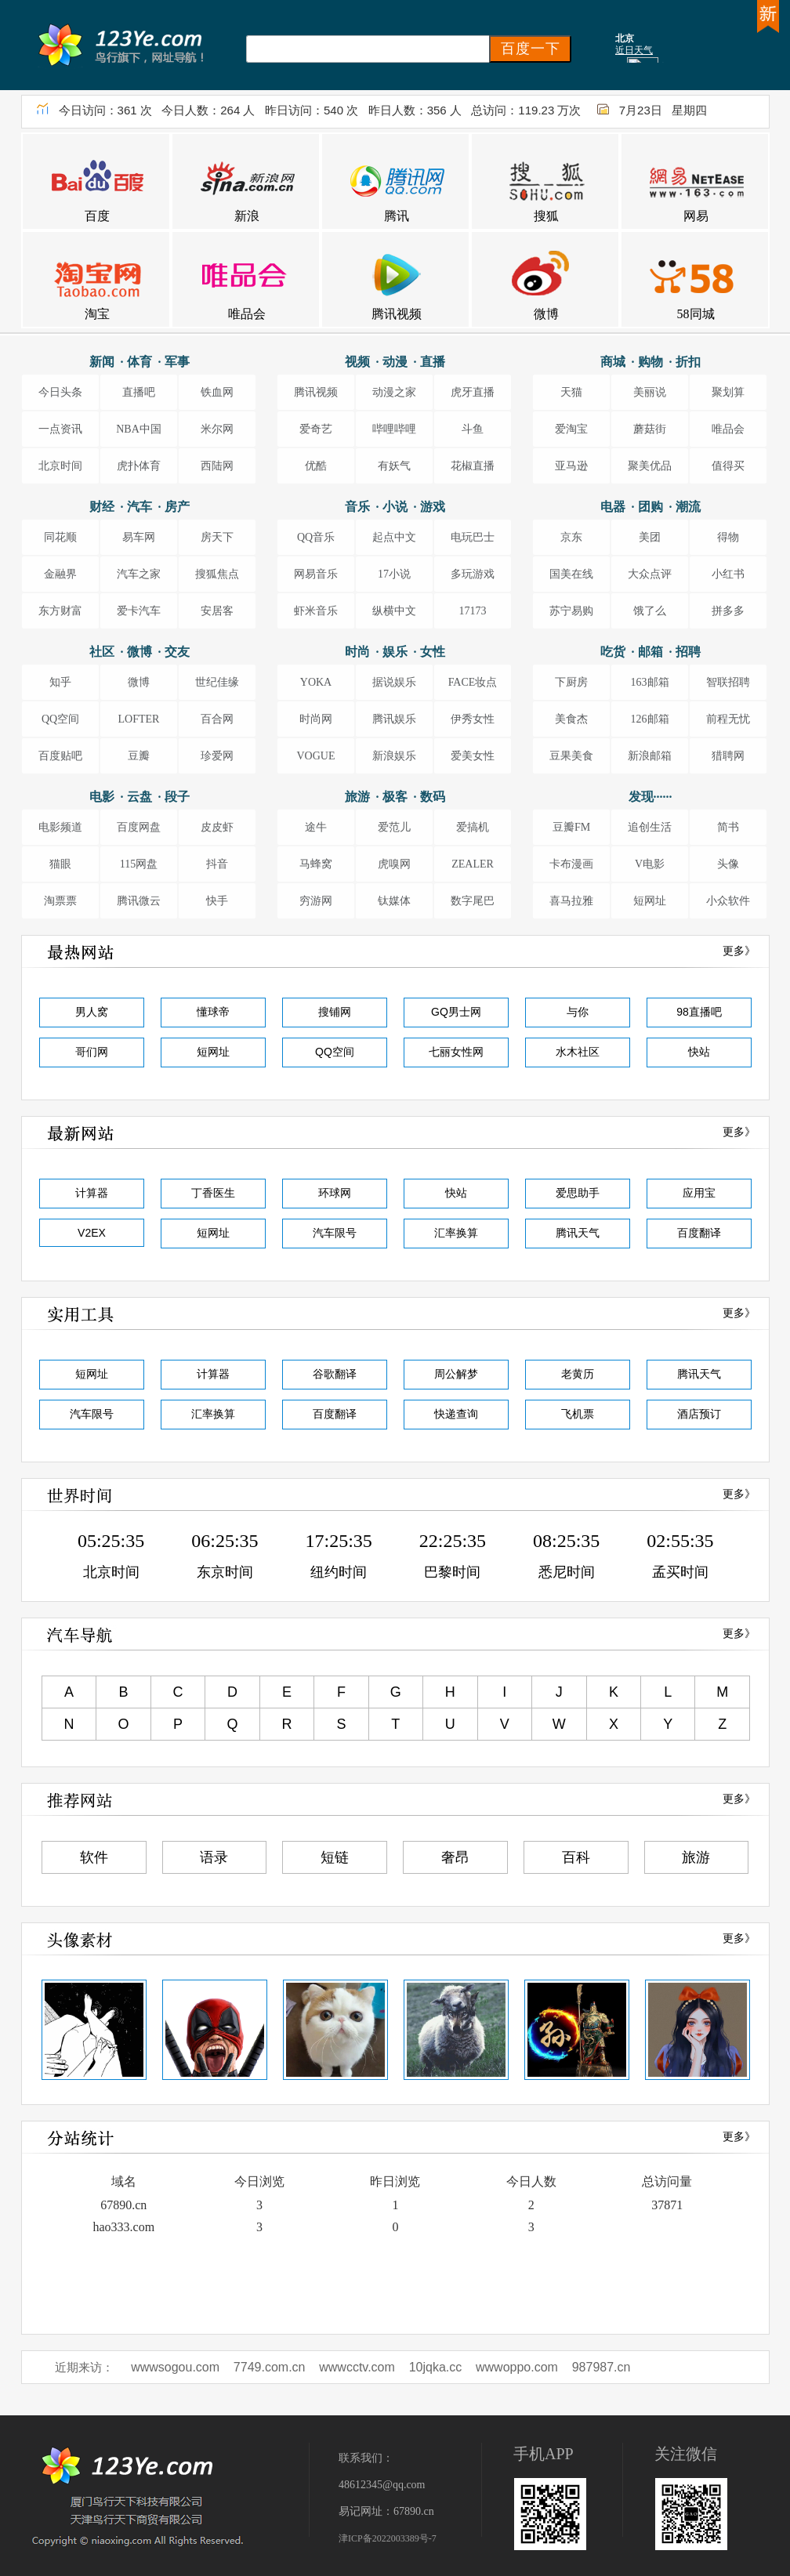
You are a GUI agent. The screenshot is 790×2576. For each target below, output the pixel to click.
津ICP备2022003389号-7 (388, 2538)
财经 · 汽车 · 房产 (139, 506)
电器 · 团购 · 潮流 (650, 506)
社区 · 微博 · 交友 (139, 651)
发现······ (650, 796)
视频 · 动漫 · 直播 (395, 361)
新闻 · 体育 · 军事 (139, 361)
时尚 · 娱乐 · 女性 (395, 651)
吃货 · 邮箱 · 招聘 (650, 651)
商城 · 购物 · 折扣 (650, 361)
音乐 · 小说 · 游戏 (395, 506)
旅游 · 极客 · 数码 (395, 796)
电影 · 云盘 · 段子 (139, 796)
